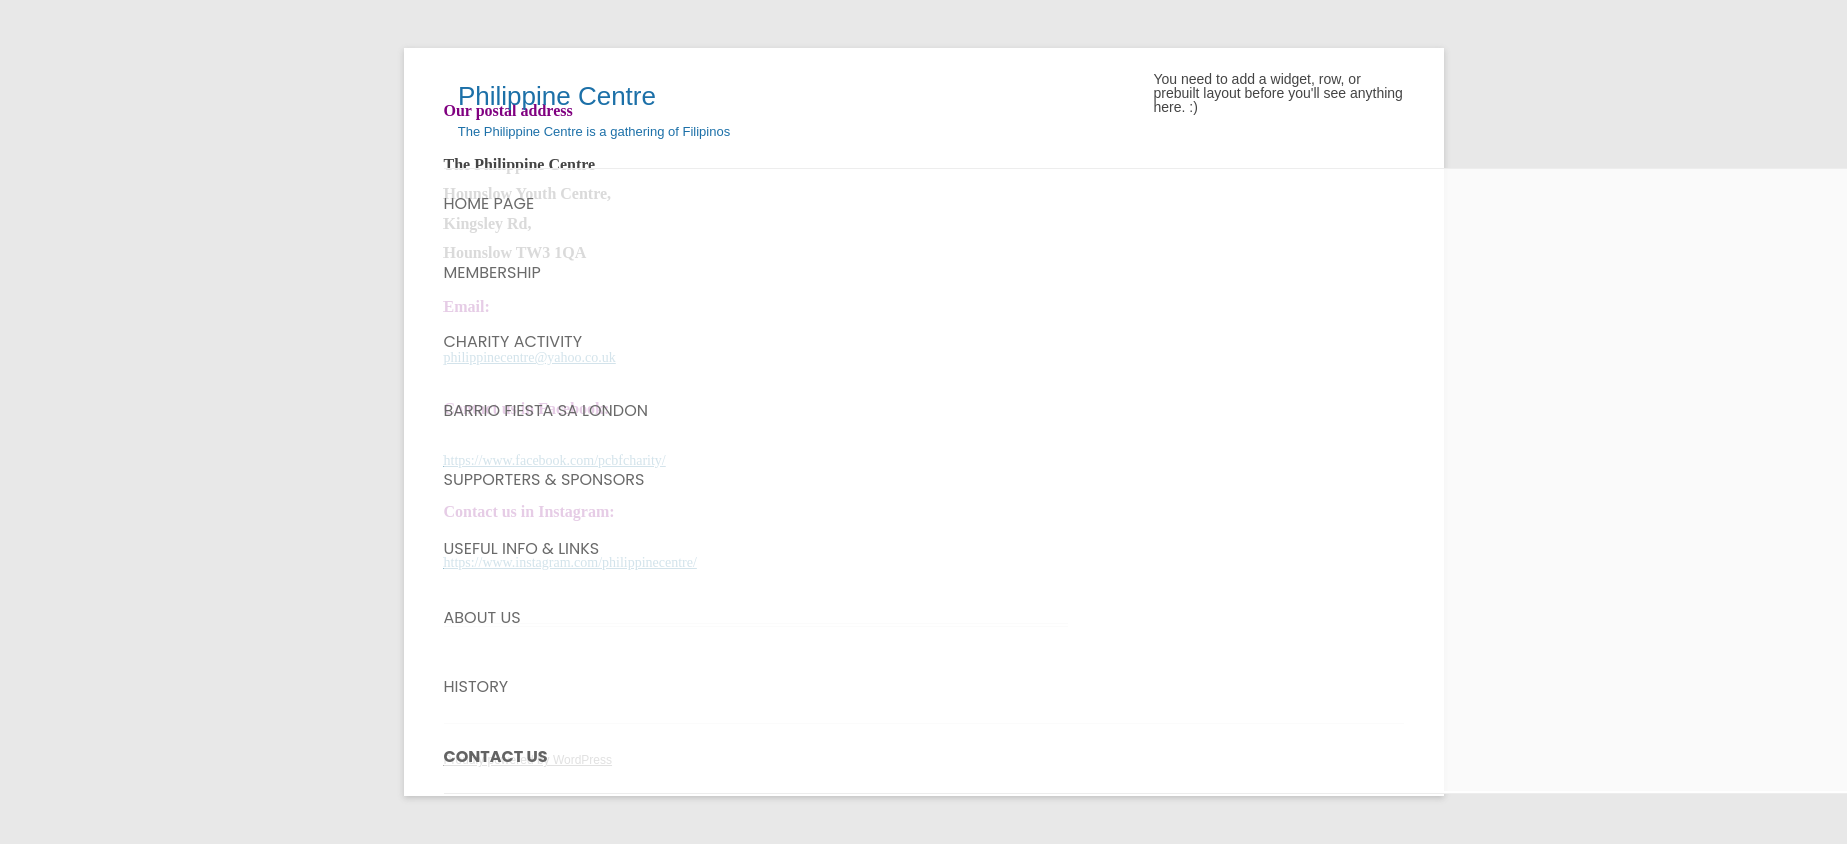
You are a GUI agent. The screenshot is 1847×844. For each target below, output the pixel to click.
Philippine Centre (550, 96)
